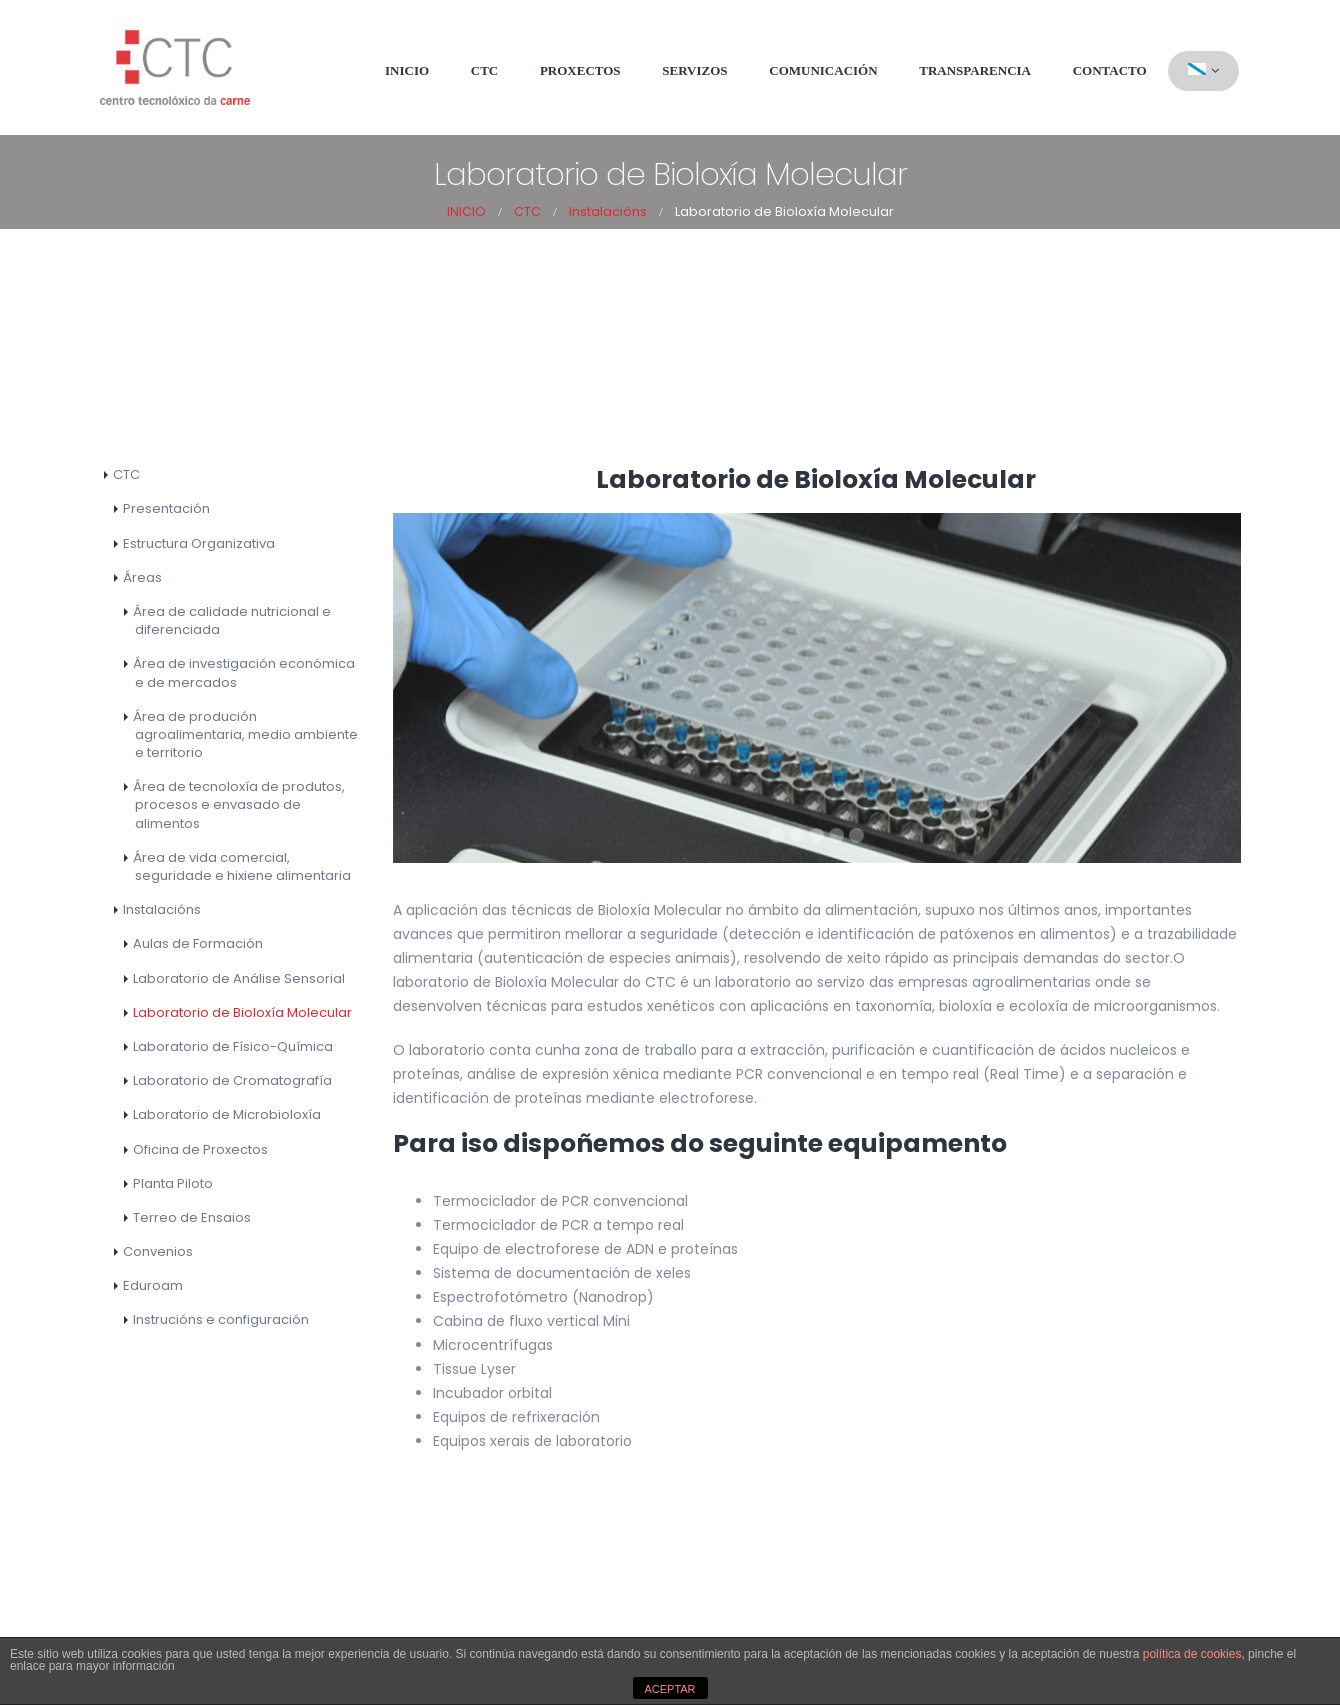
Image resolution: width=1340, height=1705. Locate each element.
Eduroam (153, 1285)
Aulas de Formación (198, 943)
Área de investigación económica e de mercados (244, 672)
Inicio (407, 70)
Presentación (166, 508)
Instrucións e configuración (221, 1319)
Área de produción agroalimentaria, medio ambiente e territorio (245, 734)
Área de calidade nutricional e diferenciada (232, 620)
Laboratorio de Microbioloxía (227, 1114)
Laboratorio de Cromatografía (232, 1080)
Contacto (1110, 70)
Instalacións (162, 909)
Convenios (158, 1251)
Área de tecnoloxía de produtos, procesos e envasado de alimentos (239, 804)
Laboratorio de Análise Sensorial (239, 978)
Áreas (142, 577)
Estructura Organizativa (199, 543)
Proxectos (580, 70)
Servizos (694, 70)
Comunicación (823, 70)
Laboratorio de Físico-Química (233, 1046)
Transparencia (975, 70)
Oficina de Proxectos (200, 1149)
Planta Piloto (173, 1183)
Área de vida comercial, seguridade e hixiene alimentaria (242, 866)
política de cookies (1192, 1654)
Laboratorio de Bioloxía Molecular (242, 1012)
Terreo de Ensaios (192, 1217)
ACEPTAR (669, 1689)
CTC (484, 70)
